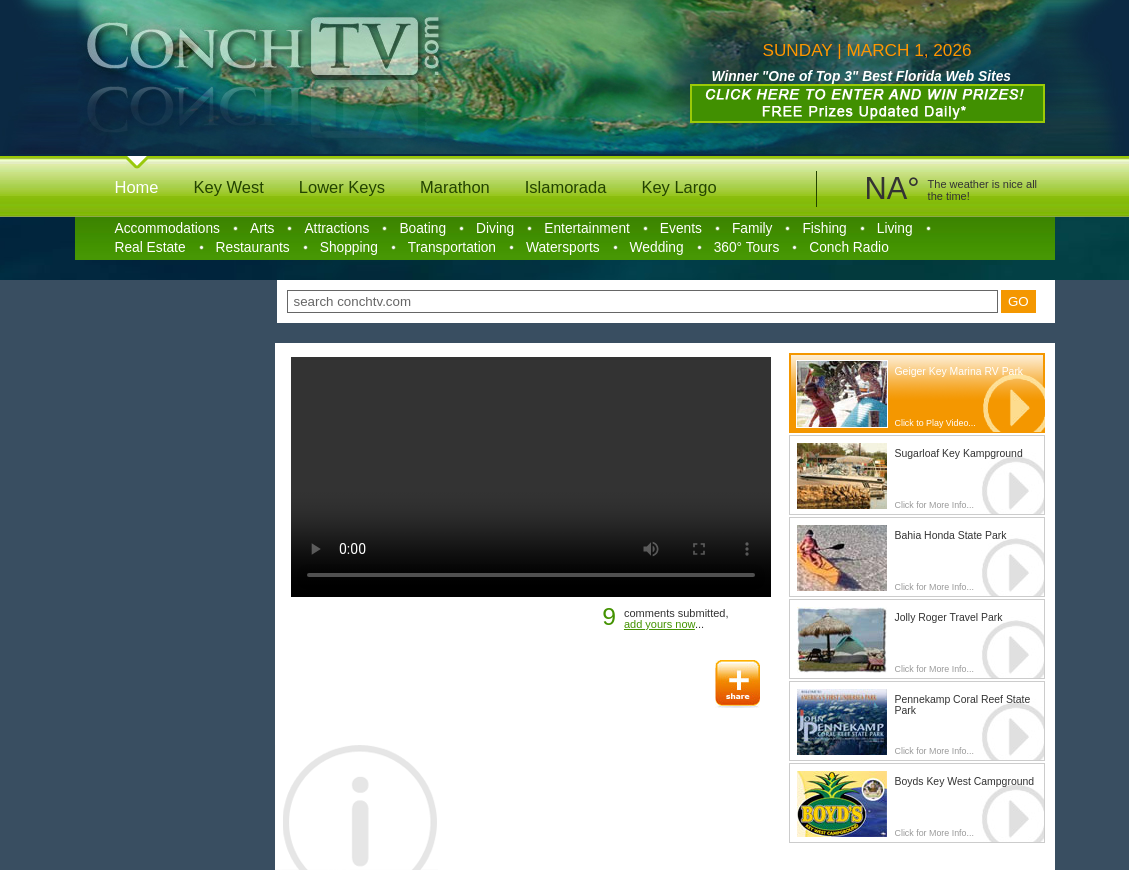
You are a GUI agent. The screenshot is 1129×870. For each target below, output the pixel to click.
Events (681, 228)
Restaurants (253, 247)
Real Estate (150, 247)
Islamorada (566, 187)
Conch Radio (849, 247)
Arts (262, 228)
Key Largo (678, 187)
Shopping (349, 247)
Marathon (455, 187)
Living (895, 228)
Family (752, 228)
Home (137, 187)
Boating (422, 228)
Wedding (657, 247)
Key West (229, 187)
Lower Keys (342, 187)
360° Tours (747, 247)
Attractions (336, 228)
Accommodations (167, 228)
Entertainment (587, 228)
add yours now (659, 624)
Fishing (824, 228)
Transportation (452, 247)
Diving (495, 228)
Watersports (563, 247)
